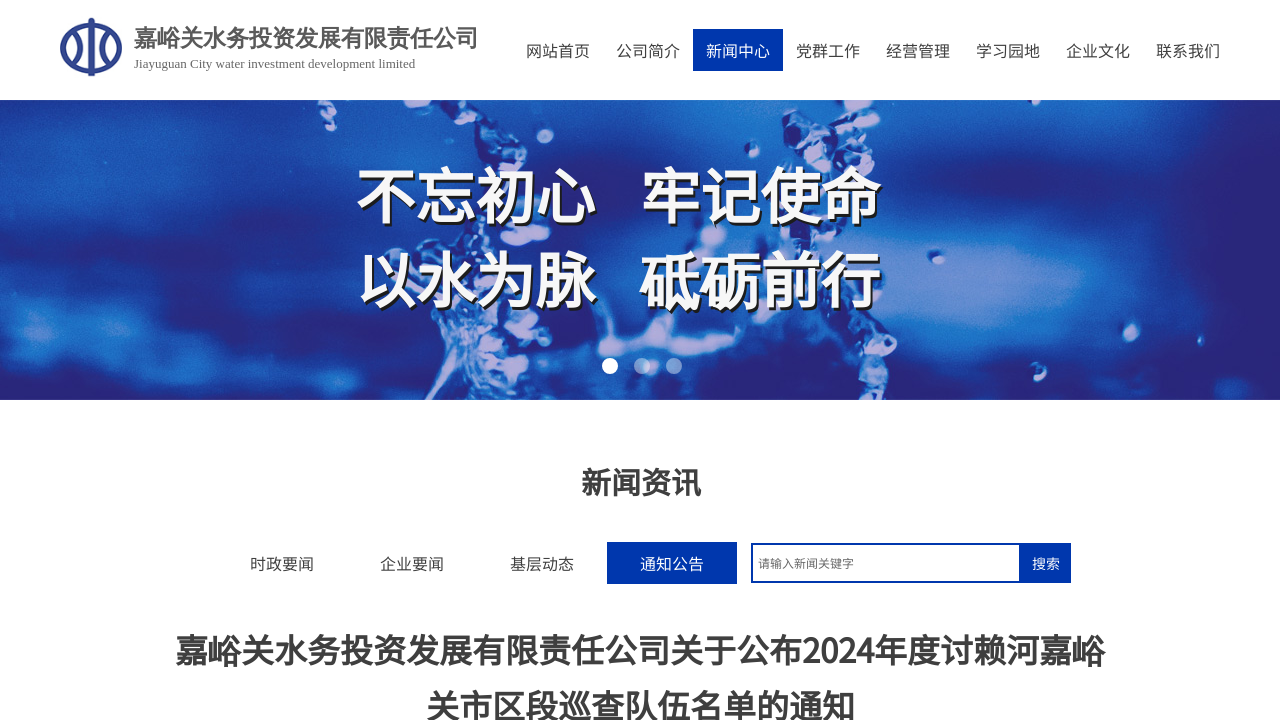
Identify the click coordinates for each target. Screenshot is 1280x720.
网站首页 (558, 50)
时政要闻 (282, 563)
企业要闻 (412, 563)
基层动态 (542, 563)
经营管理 (918, 50)
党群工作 (828, 50)
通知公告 (672, 563)
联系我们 (1188, 50)
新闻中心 (738, 50)
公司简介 (648, 50)
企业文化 (1098, 50)
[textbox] (886, 563)
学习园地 (1008, 50)
